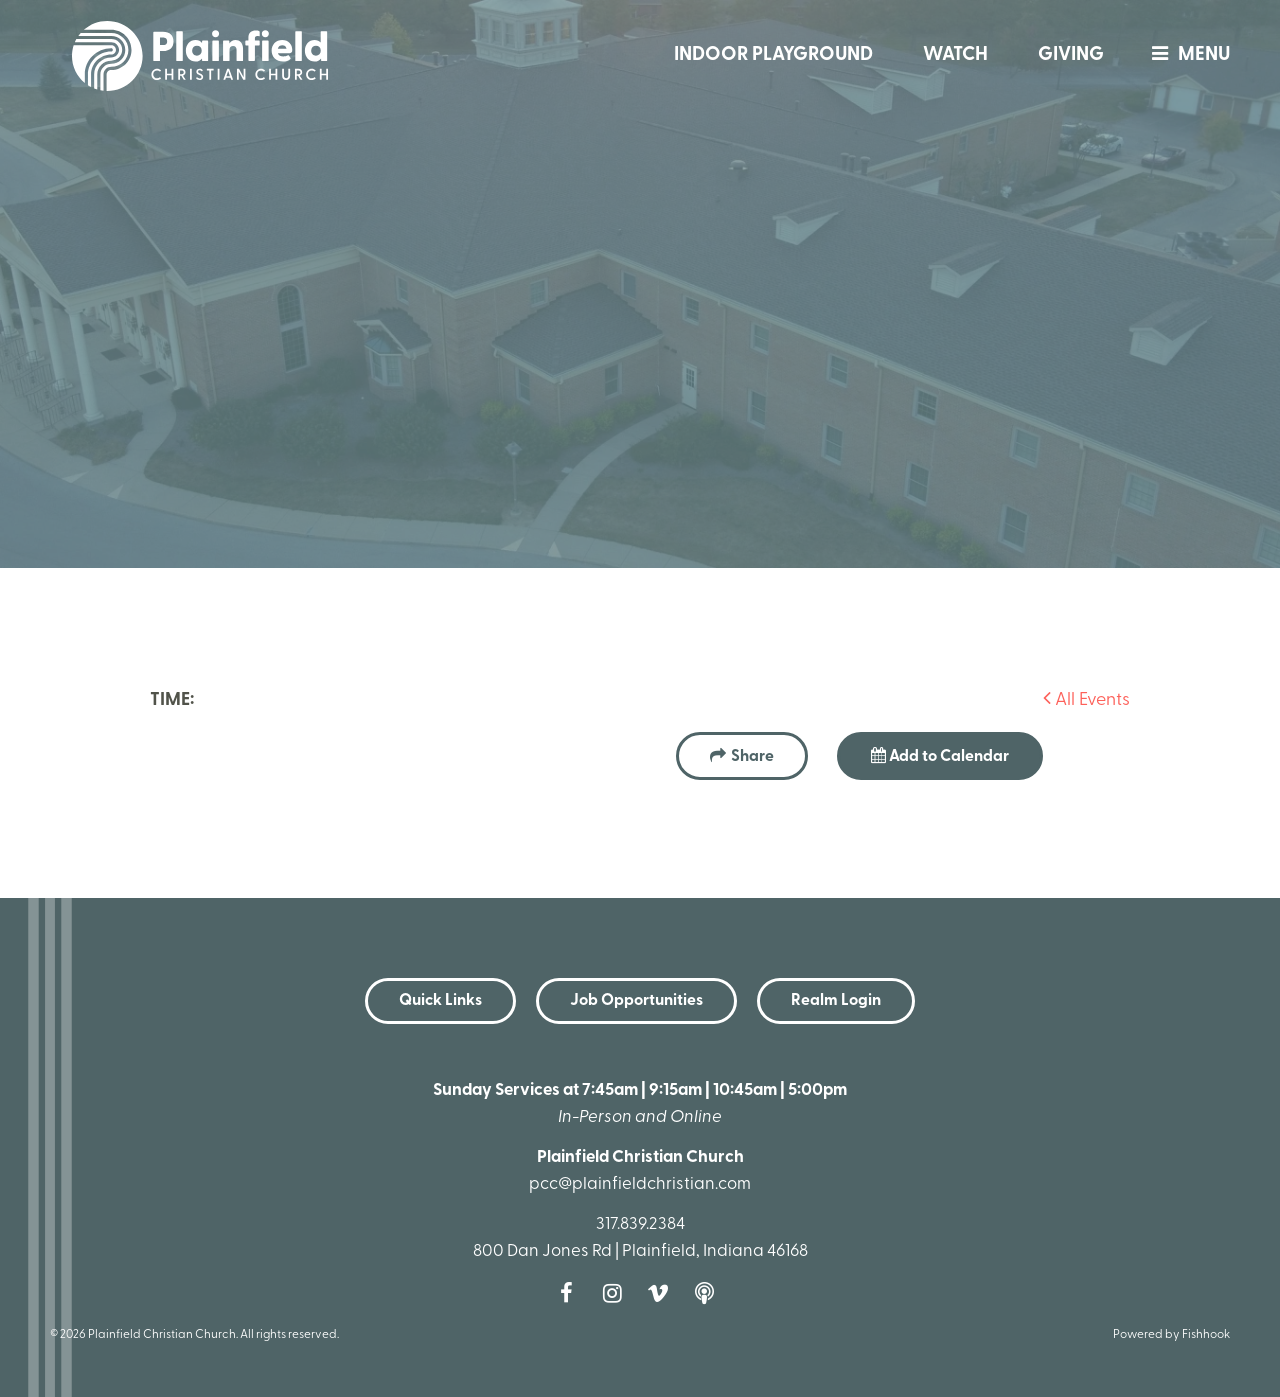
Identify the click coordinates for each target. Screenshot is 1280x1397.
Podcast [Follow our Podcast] (709, 1293)
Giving (1071, 55)
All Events (1086, 700)
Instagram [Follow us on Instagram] (617, 1293)
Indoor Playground (773, 55)
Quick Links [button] (440, 1001)
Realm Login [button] (836, 1001)
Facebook (571, 1293)
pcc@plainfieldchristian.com (640, 1184)
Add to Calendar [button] (940, 756)
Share (752, 757)
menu (1186, 55)
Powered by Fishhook (1171, 1335)
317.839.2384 (640, 1224)
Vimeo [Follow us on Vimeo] (663, 1293)
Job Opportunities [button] (636, 1001)
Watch (955, 55)
